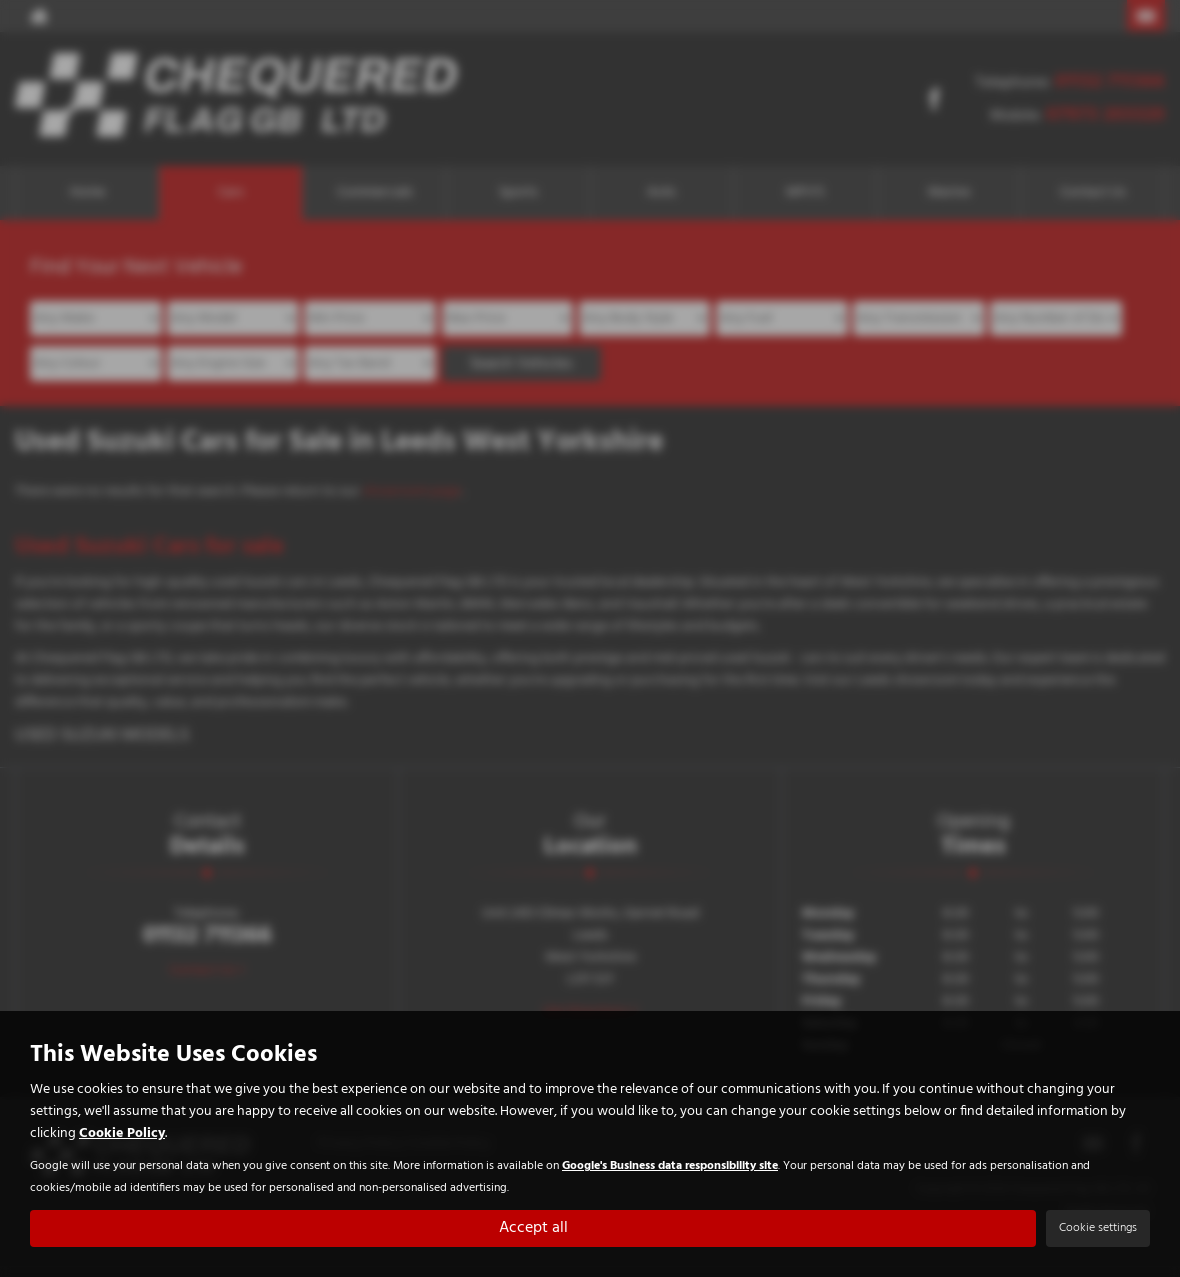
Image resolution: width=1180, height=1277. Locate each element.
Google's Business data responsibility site (670, 1166)
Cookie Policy (122, 1134)
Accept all (533, 1228)
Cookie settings (1098, 1228)
